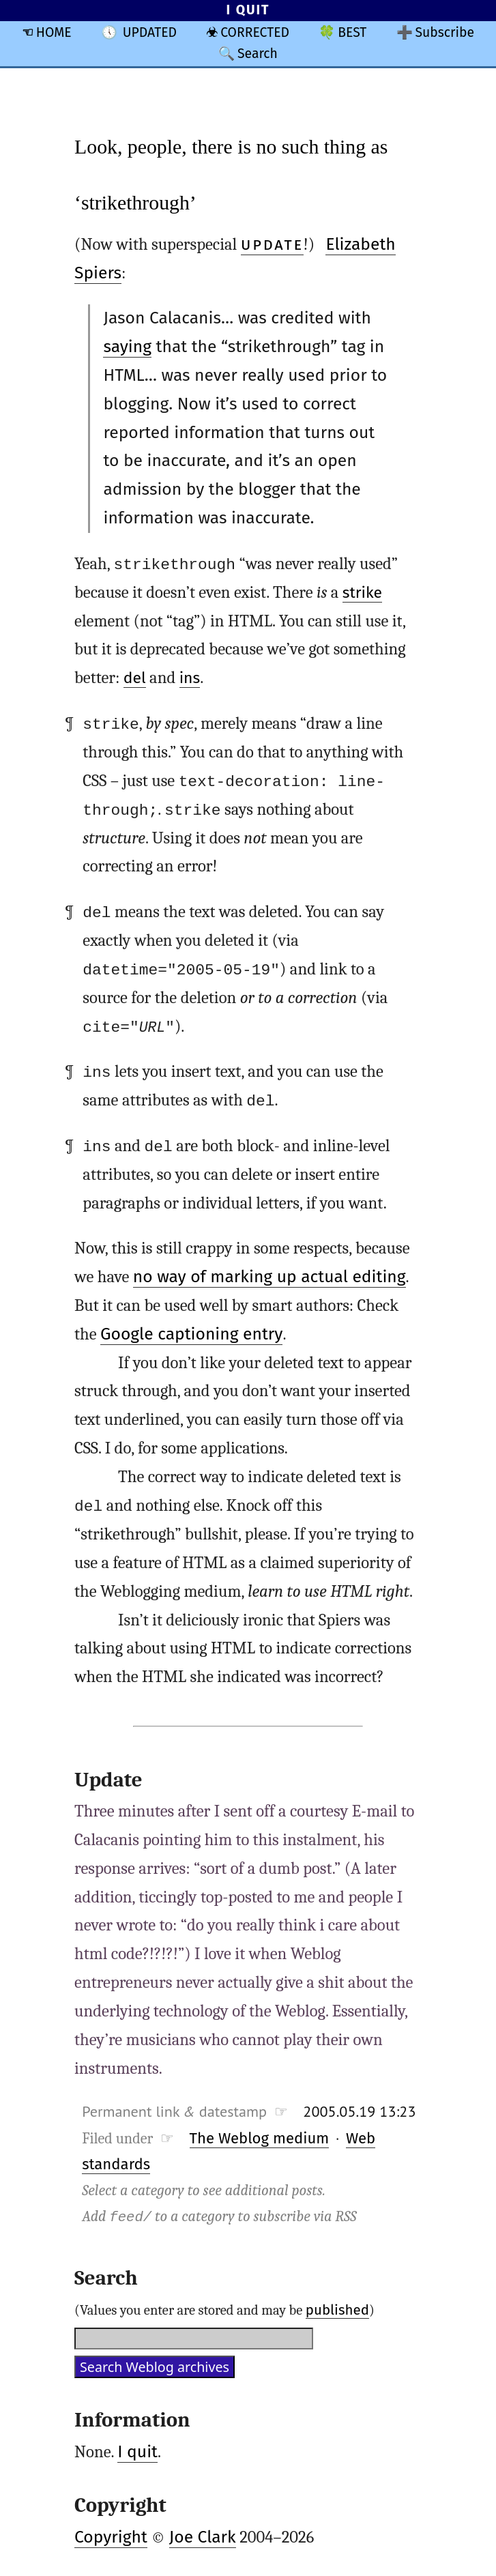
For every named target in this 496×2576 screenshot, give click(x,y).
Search (257, 53)
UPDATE (272, 244)
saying (127, 346)
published (337, 2309)
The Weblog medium (260, 2137)
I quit (137, 2451)
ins (190, 678)
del (134, 678)
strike (362, 592)
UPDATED (150, 32)
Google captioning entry (191, 1333)
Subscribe (445, 32)
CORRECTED (254, 32)
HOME (54, 32)
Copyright (110, 2536)
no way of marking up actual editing (269, 1276)
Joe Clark (202, 2536)
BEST (352, 32)
